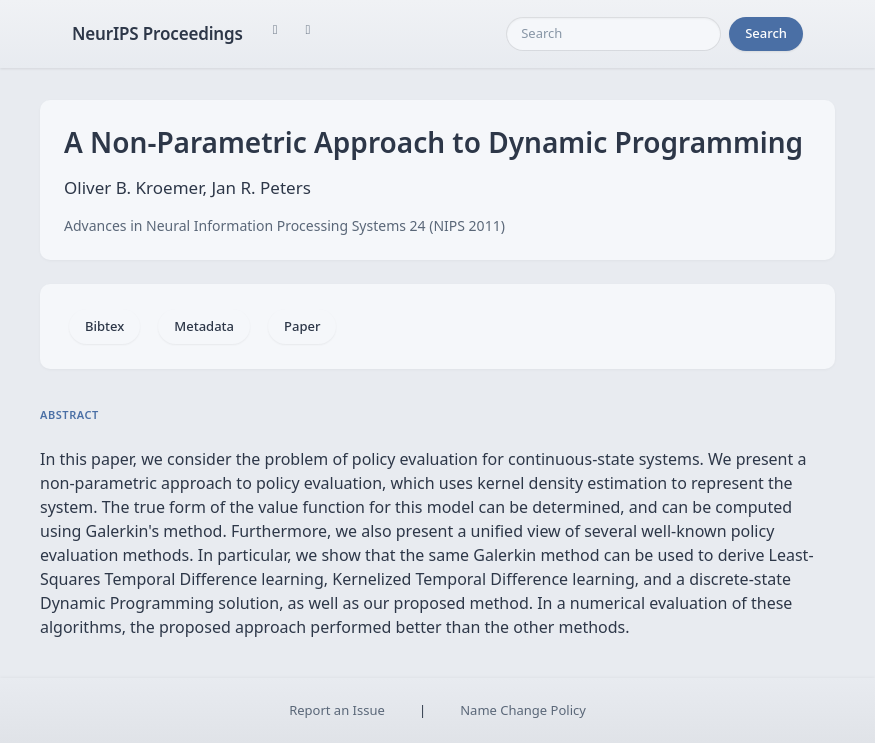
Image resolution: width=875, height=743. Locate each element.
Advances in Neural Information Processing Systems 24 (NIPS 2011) (284, 225)
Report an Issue (337, 710)
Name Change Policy (523, 710)
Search (766, 33)
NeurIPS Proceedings (157, 33)
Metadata (204, 326)
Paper (302, 326)
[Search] (613, 34)
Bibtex (104, 326)
